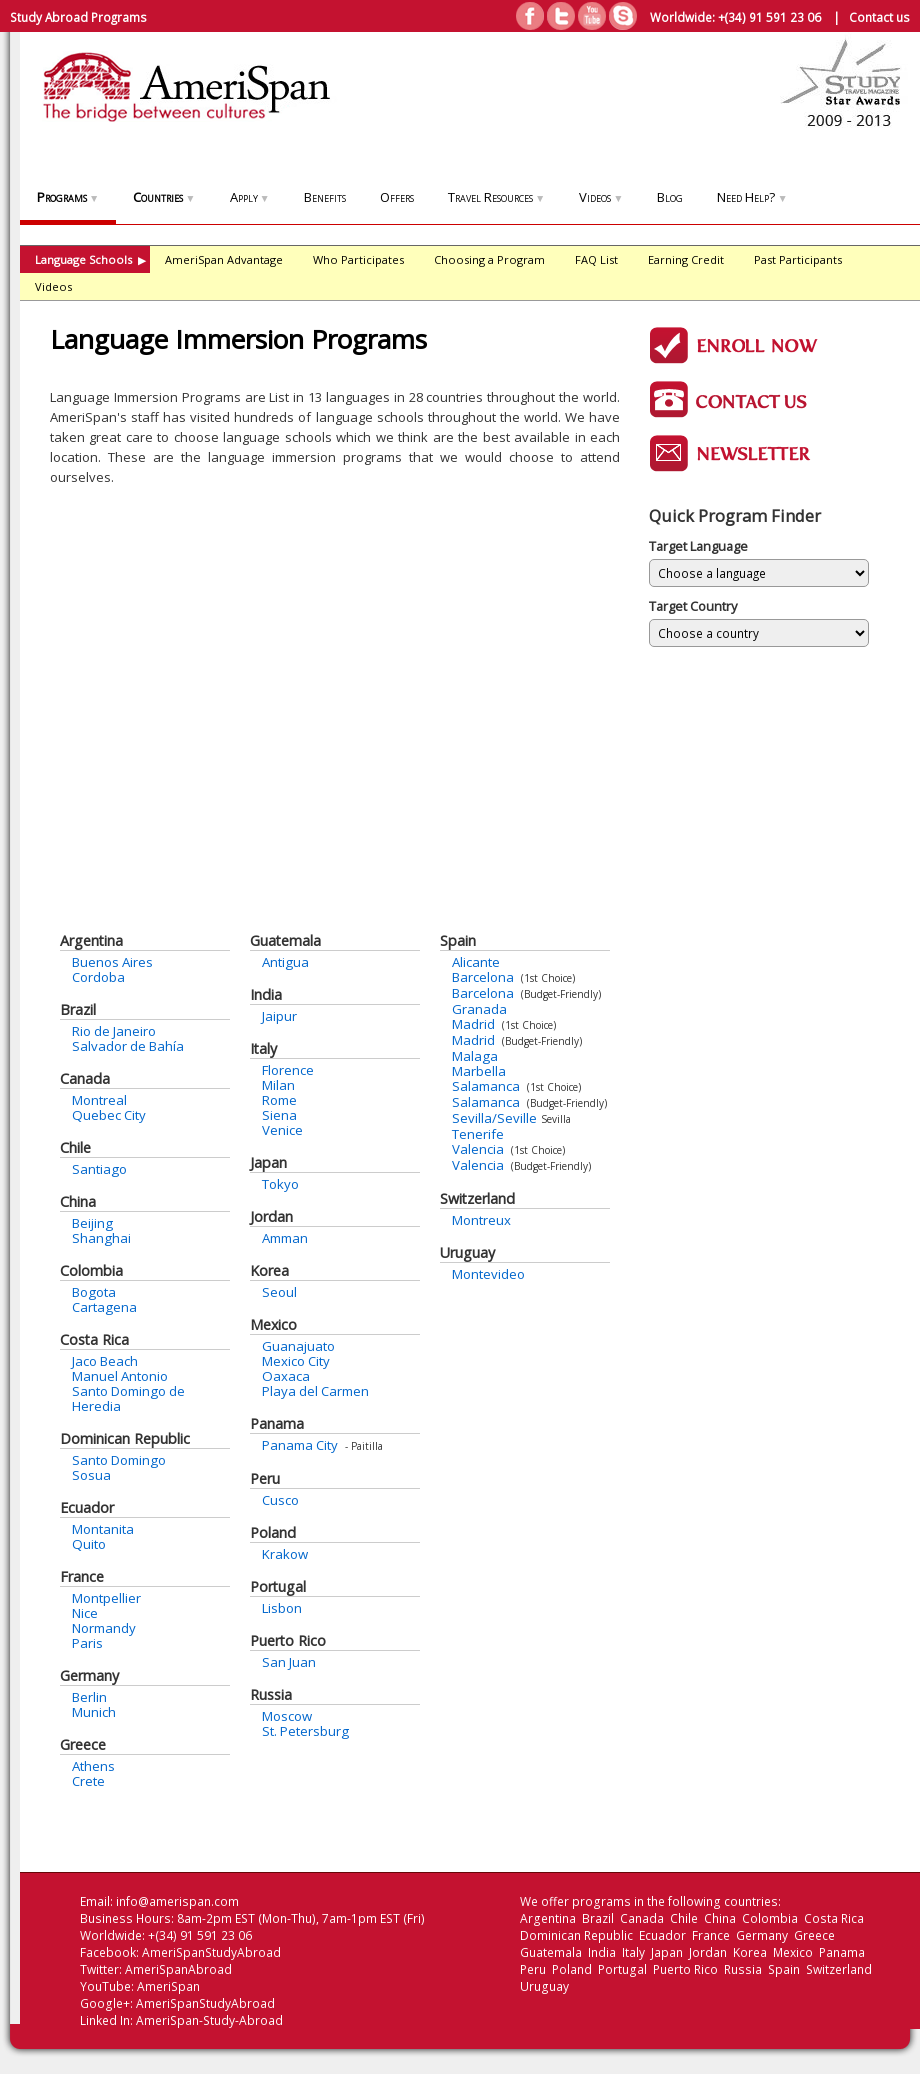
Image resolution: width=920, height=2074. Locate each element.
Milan (278, 1085)
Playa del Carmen (315, 1391)
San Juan (289, 1662)
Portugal (278, 1586)
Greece (83, 1744)
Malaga (475, 1056)
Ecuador (87, 1507)
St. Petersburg (305, 1731)
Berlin (89, 1697)
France (82, 1576)
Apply (250, 197)
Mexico (273, 1324)
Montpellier (106, 1598)
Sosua (91, 1475)
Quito (89, 1544)
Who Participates (358, 259)
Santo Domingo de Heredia (128, 1398)
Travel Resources (496, 197)
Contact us (879, 17)
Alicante (476, 962)
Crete (88, 1781)
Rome (279, 1100)
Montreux (481, 1220)
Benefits (325, 197)
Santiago (99, 1169)
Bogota (94, 1292)
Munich (94, 1712)
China (78, 1201)
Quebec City (109, 1115)
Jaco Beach (105, 1361)
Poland (273, 1532)
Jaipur (279, 1016)
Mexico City (296, 1361)
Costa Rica (94, 1339)
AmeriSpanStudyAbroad (211, 1952)
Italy (263, 1048)
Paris (87, 1643)
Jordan (271, 1216)
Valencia (478, 1149)
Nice (85, 1613)
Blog (670, 197)
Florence (288, 1070)
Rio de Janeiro (114, 1031)
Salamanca (486, 1086)
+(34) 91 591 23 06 (769, 17)
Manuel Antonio (120, 1376)
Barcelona (483, 977)
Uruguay (467, 1252)
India (266, 994)
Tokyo (280, 1184)
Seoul (279, 1292)
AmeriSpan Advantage (224, 259)
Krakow (285, 1554)
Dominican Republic (125, 1438)
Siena (279, 1115)
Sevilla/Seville (494, 1118)
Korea (269, 1270)
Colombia (91, 1270)
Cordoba (98, 977)
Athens (93, 1766)
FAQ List (596, 259)
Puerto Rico (288, 1640)
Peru (265, 1478)
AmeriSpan (168, 1986)
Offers (397, 197)
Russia (271, 1694)
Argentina (91, 940)
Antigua (285, 962)
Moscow (287, 1716)
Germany (89, 1675)
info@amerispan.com (177, 1901)
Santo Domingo (119, 1460)
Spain (458, 940)
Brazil (78, 1009)
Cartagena (104, 1307)
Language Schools (90, 259)
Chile (75, 1147)
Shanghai (101, 1238)
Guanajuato (298, 1346)
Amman (285, 1238)
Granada (479, 1009)
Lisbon (282, 1608)
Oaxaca (286, 1376)
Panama (277, 1423)
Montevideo (488, 1274)
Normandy (104, 1628)
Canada (85, 1078)
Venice (282, 1130)
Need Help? (752, 197)
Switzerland (477, 1198)
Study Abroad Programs (78, 17)
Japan (268, 1162)
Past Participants (798, 259)
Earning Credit (686, 259)
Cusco (280, 1500)
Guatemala (285, 940)
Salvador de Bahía (128, 1046)
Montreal (99, 1100)
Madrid (473, 1024)
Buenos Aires (112, 962)
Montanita (103, 1529)
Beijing (92, 1223)
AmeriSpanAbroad (178, 1969)
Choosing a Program (489, 259)
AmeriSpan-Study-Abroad (209, 2020)
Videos (601, 197)
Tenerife (478, 1134)
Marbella (479, 1071)
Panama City (300, 1445)
